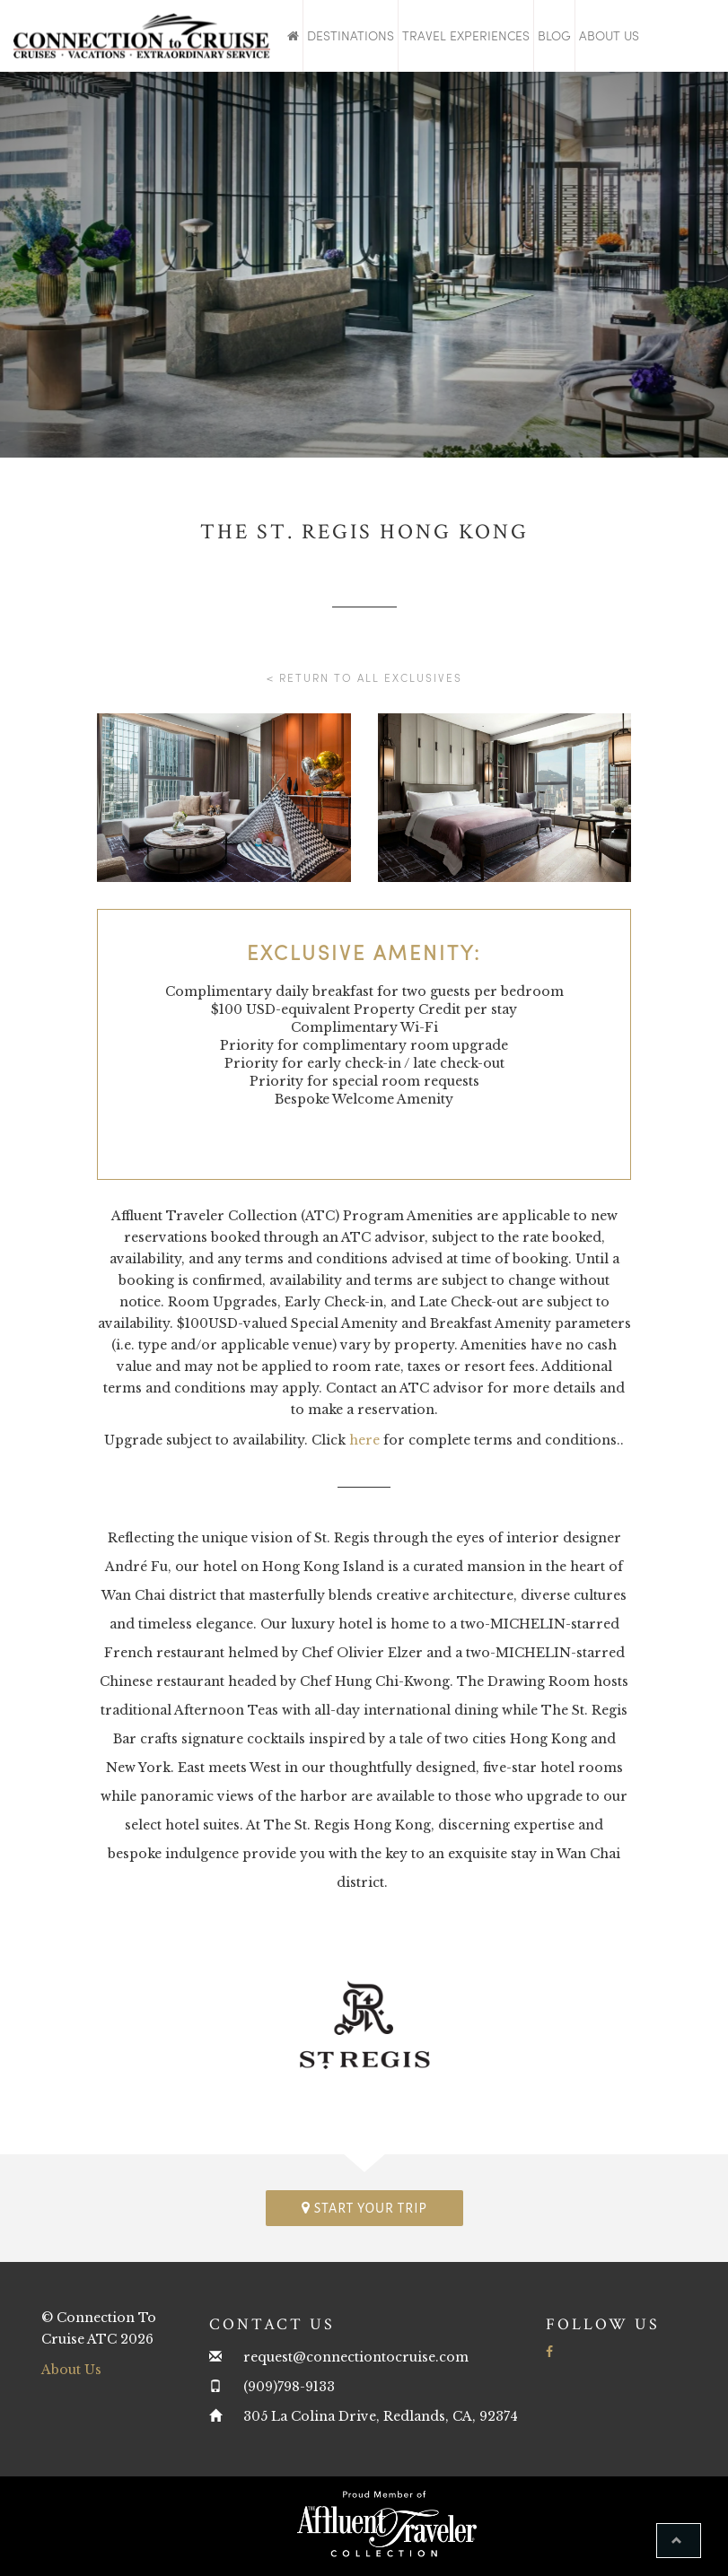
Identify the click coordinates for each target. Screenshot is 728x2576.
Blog (554, 35)
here (364, 1440)
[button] (678, 2540)
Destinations (350, 35)
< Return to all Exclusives (364, 677)
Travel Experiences (466, 35)
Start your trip (364, 2207)
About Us (609, 35)
